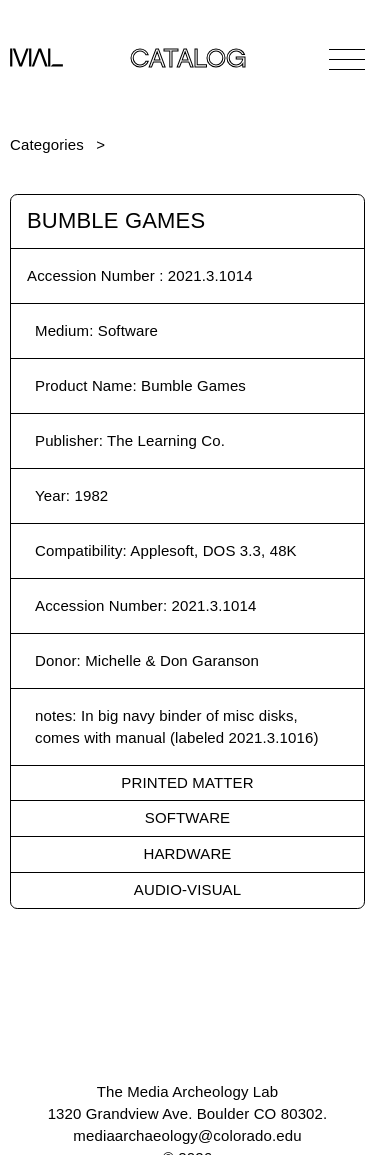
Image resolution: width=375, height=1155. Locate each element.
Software (187, 817)
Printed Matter (187, 782)
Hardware (188, 853)
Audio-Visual (187, 889)
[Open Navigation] (347, 59)
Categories (47, 144)
